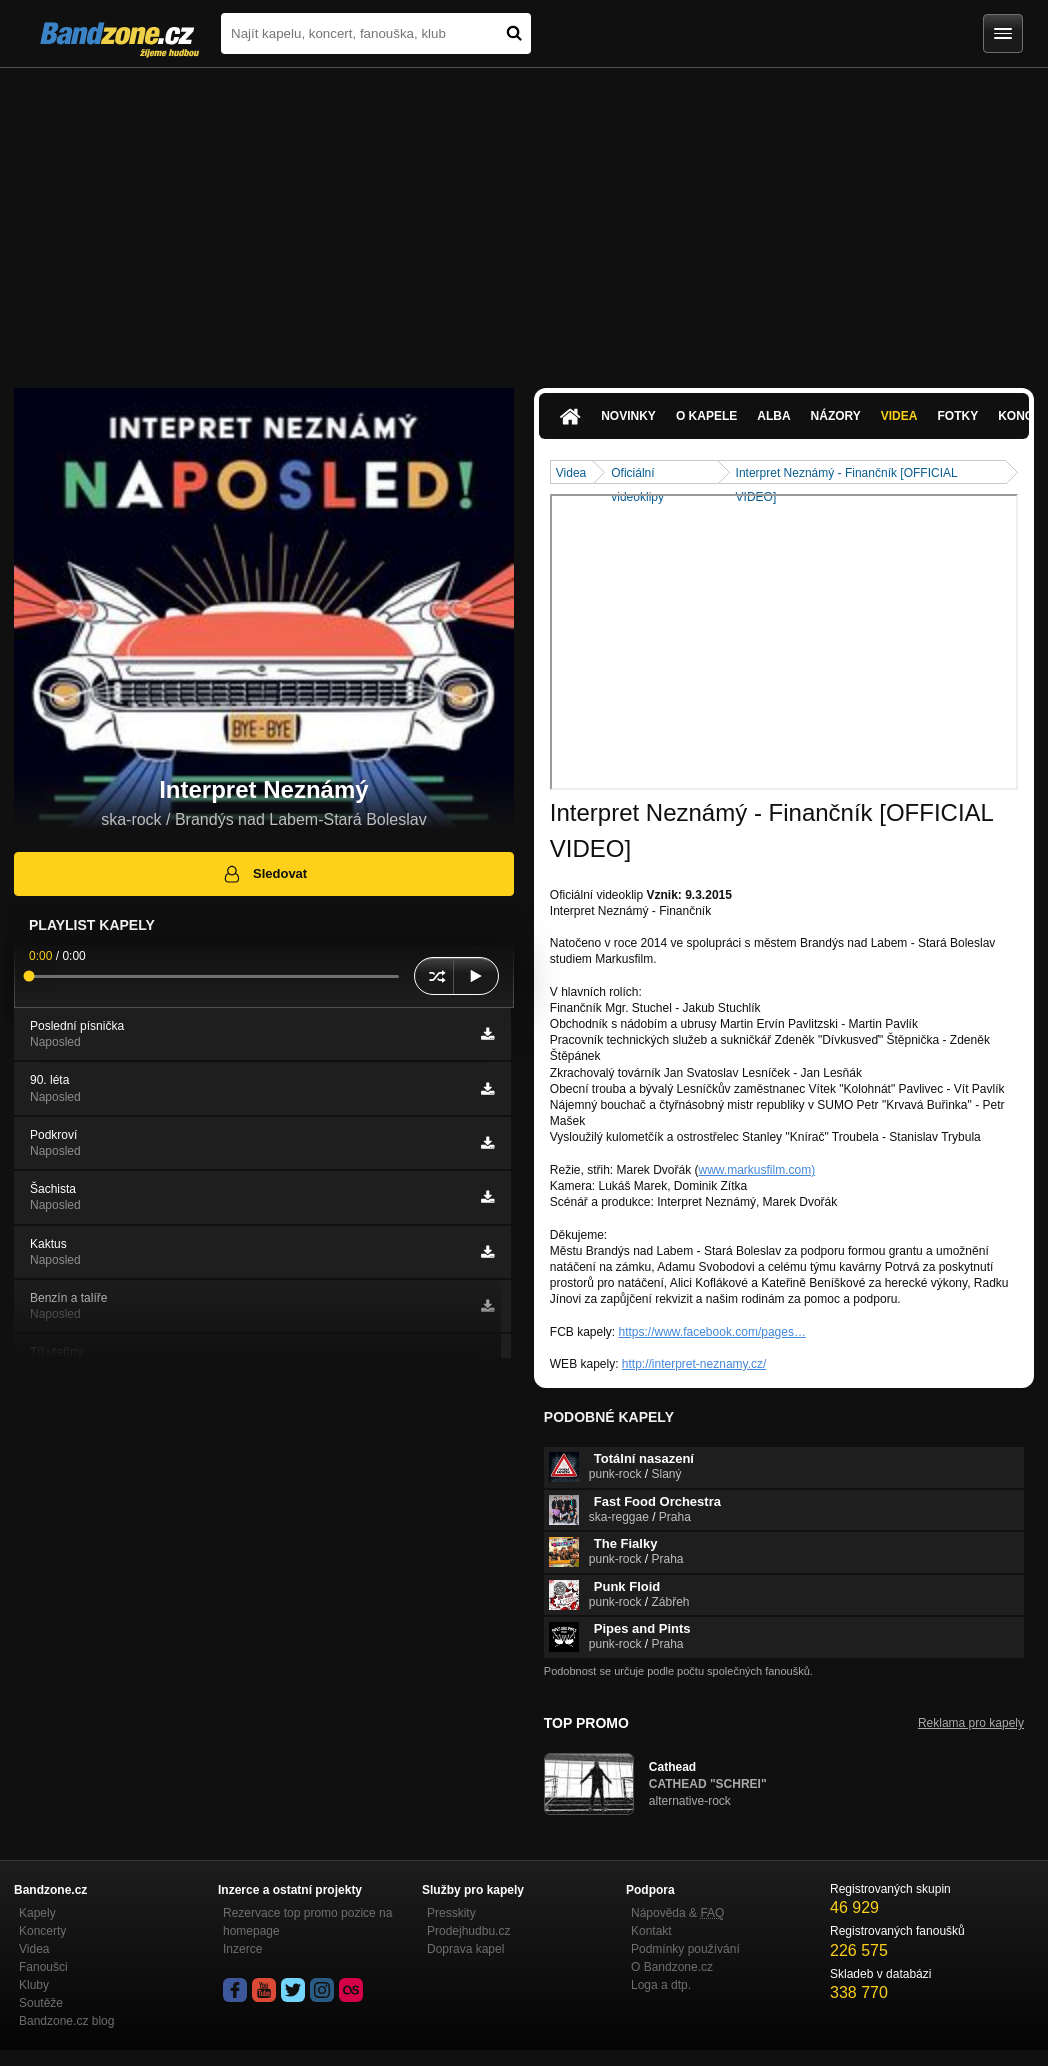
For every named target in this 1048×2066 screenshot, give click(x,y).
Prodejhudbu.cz (468, 1931)
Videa (899, 416)
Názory (836, 416)
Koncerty (42, 1931)
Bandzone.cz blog (66, 2021)
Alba (773, 416)
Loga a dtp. (661, 1985)
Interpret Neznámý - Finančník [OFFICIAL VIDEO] (847, 474)
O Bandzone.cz (672, 1967)
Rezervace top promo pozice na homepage (307, 1922)
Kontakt (651, 1931)
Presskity (451, 1913)
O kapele (706, 416)
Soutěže (41, 2003)
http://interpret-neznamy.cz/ (694, 1364)
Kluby (34, 1985)
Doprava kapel (465, 1949)
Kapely (37, 1913)
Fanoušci (43, 1967)
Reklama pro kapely (971, 1723)
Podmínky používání (685, 1949)
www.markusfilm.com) (757, 1170)
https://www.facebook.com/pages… (712, 1332)
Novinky (628, 416)
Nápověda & (677, 1913)
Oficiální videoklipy (637, 474)
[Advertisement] (524, 218)
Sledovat (264, 874)
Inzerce (242, 1949)
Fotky (957, 416)
